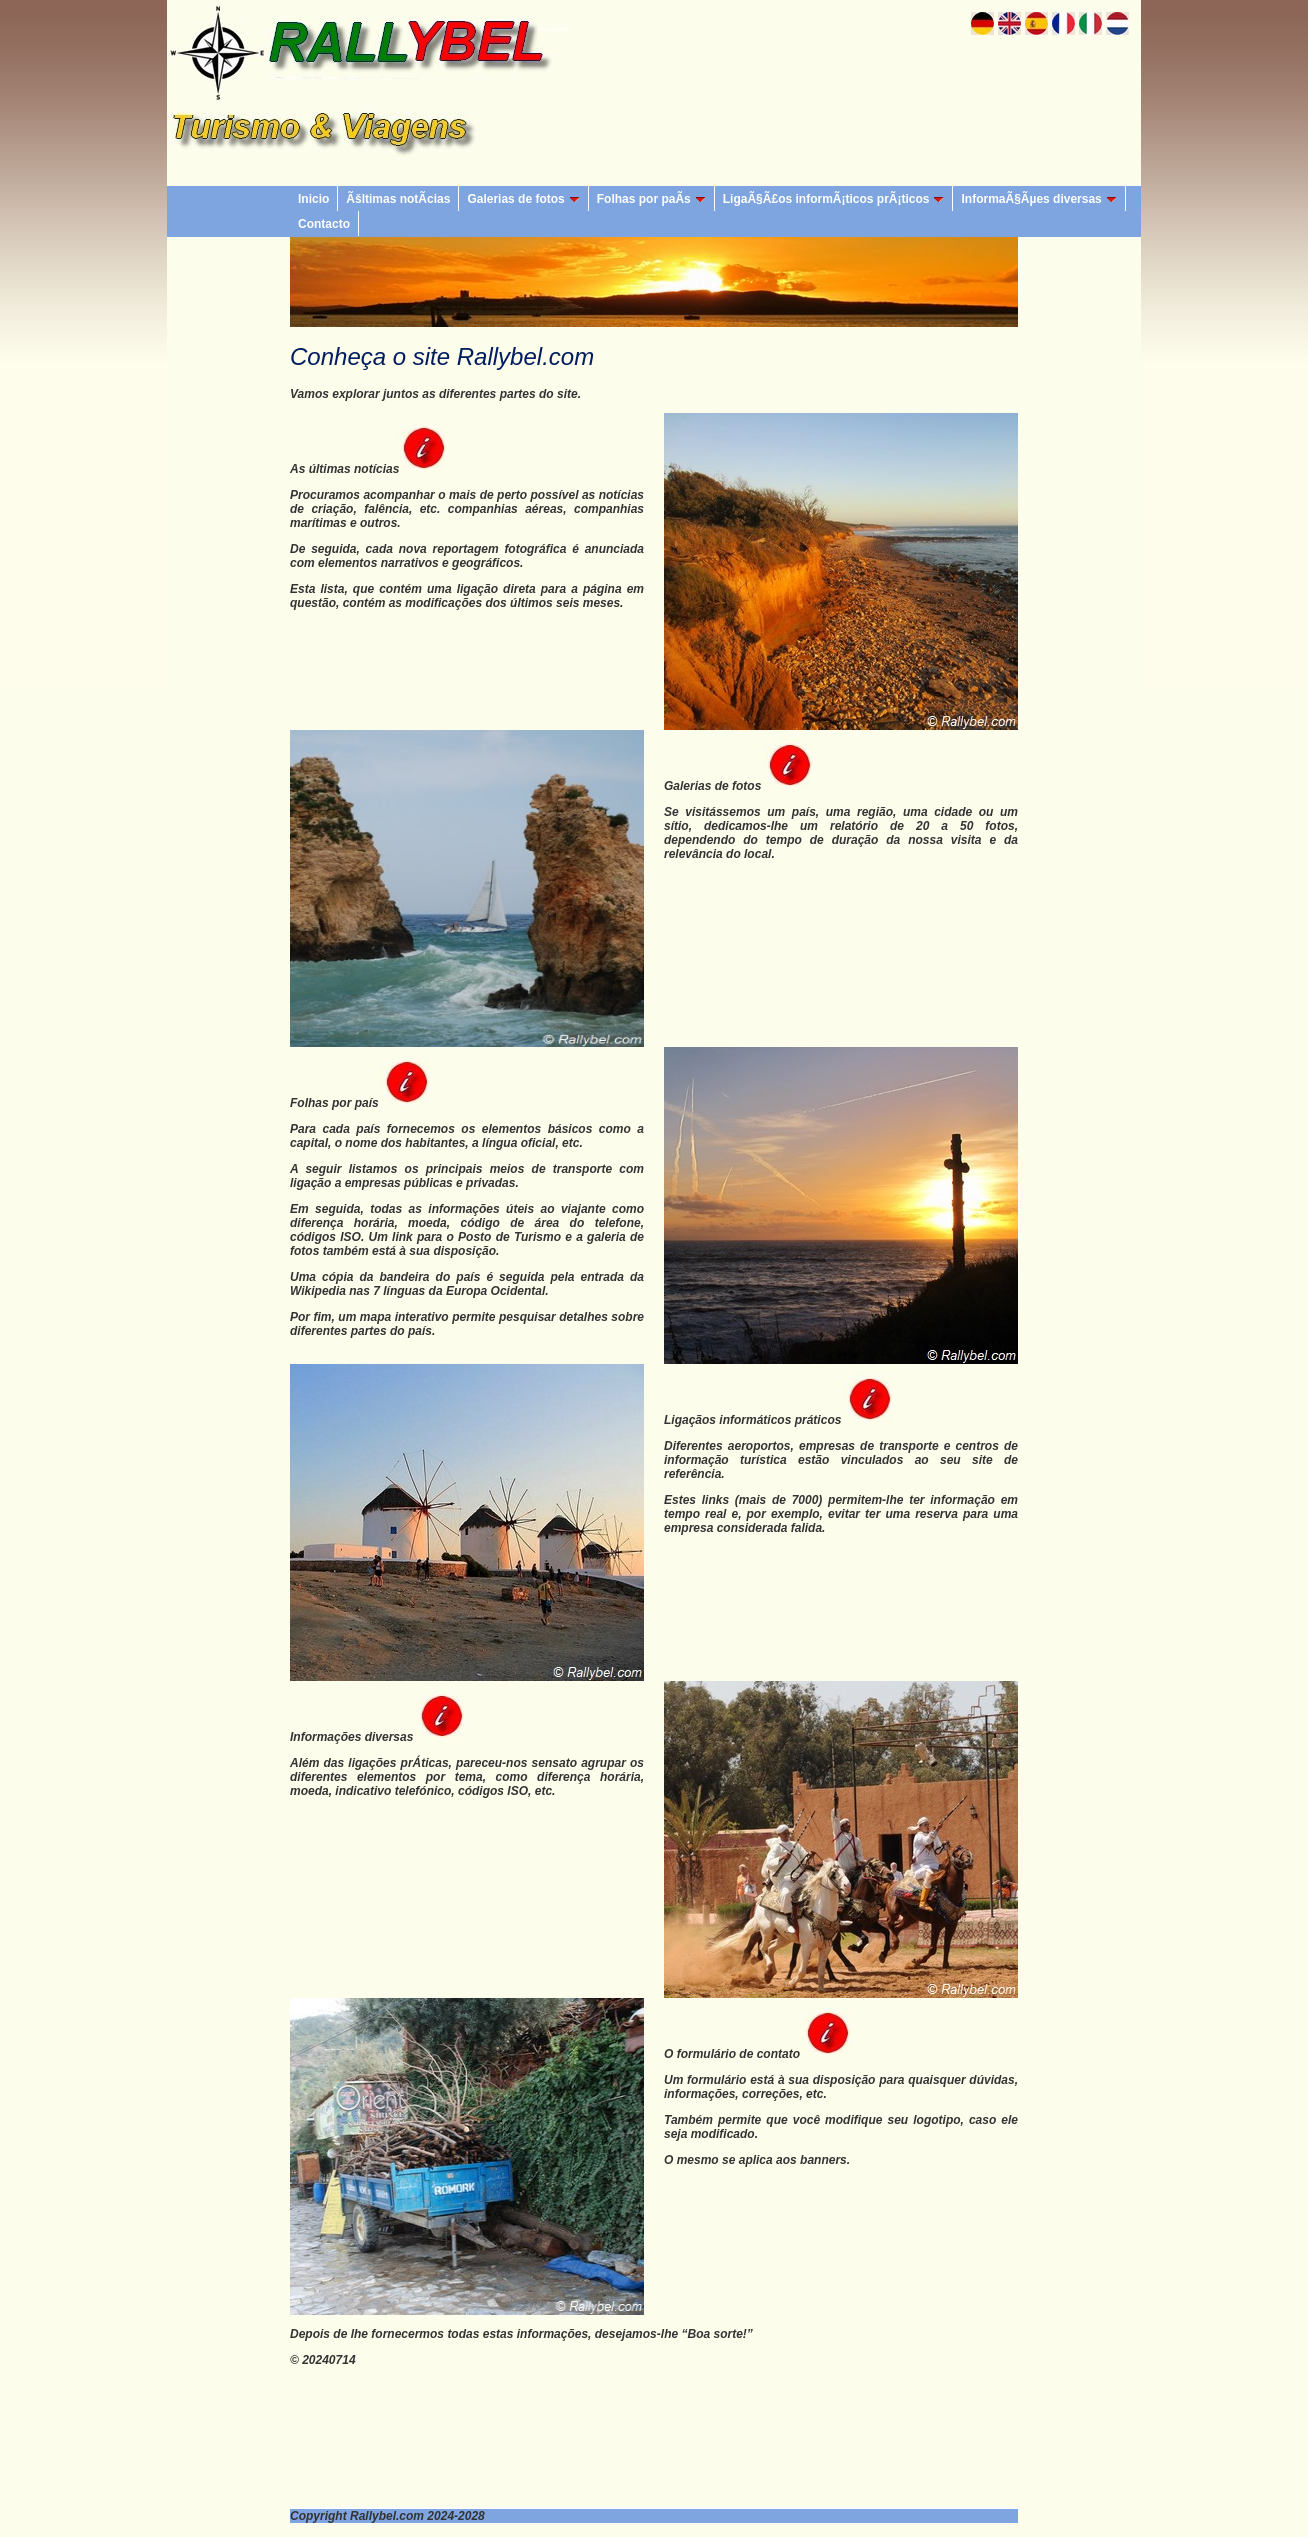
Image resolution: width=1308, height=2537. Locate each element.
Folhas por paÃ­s (651, 199)
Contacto (324, 224)
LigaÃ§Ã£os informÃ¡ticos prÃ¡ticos (834, 199)
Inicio (313, 199)
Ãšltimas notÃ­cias (398, 199)
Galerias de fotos (523, 199)
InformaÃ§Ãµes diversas (1038, 199)
